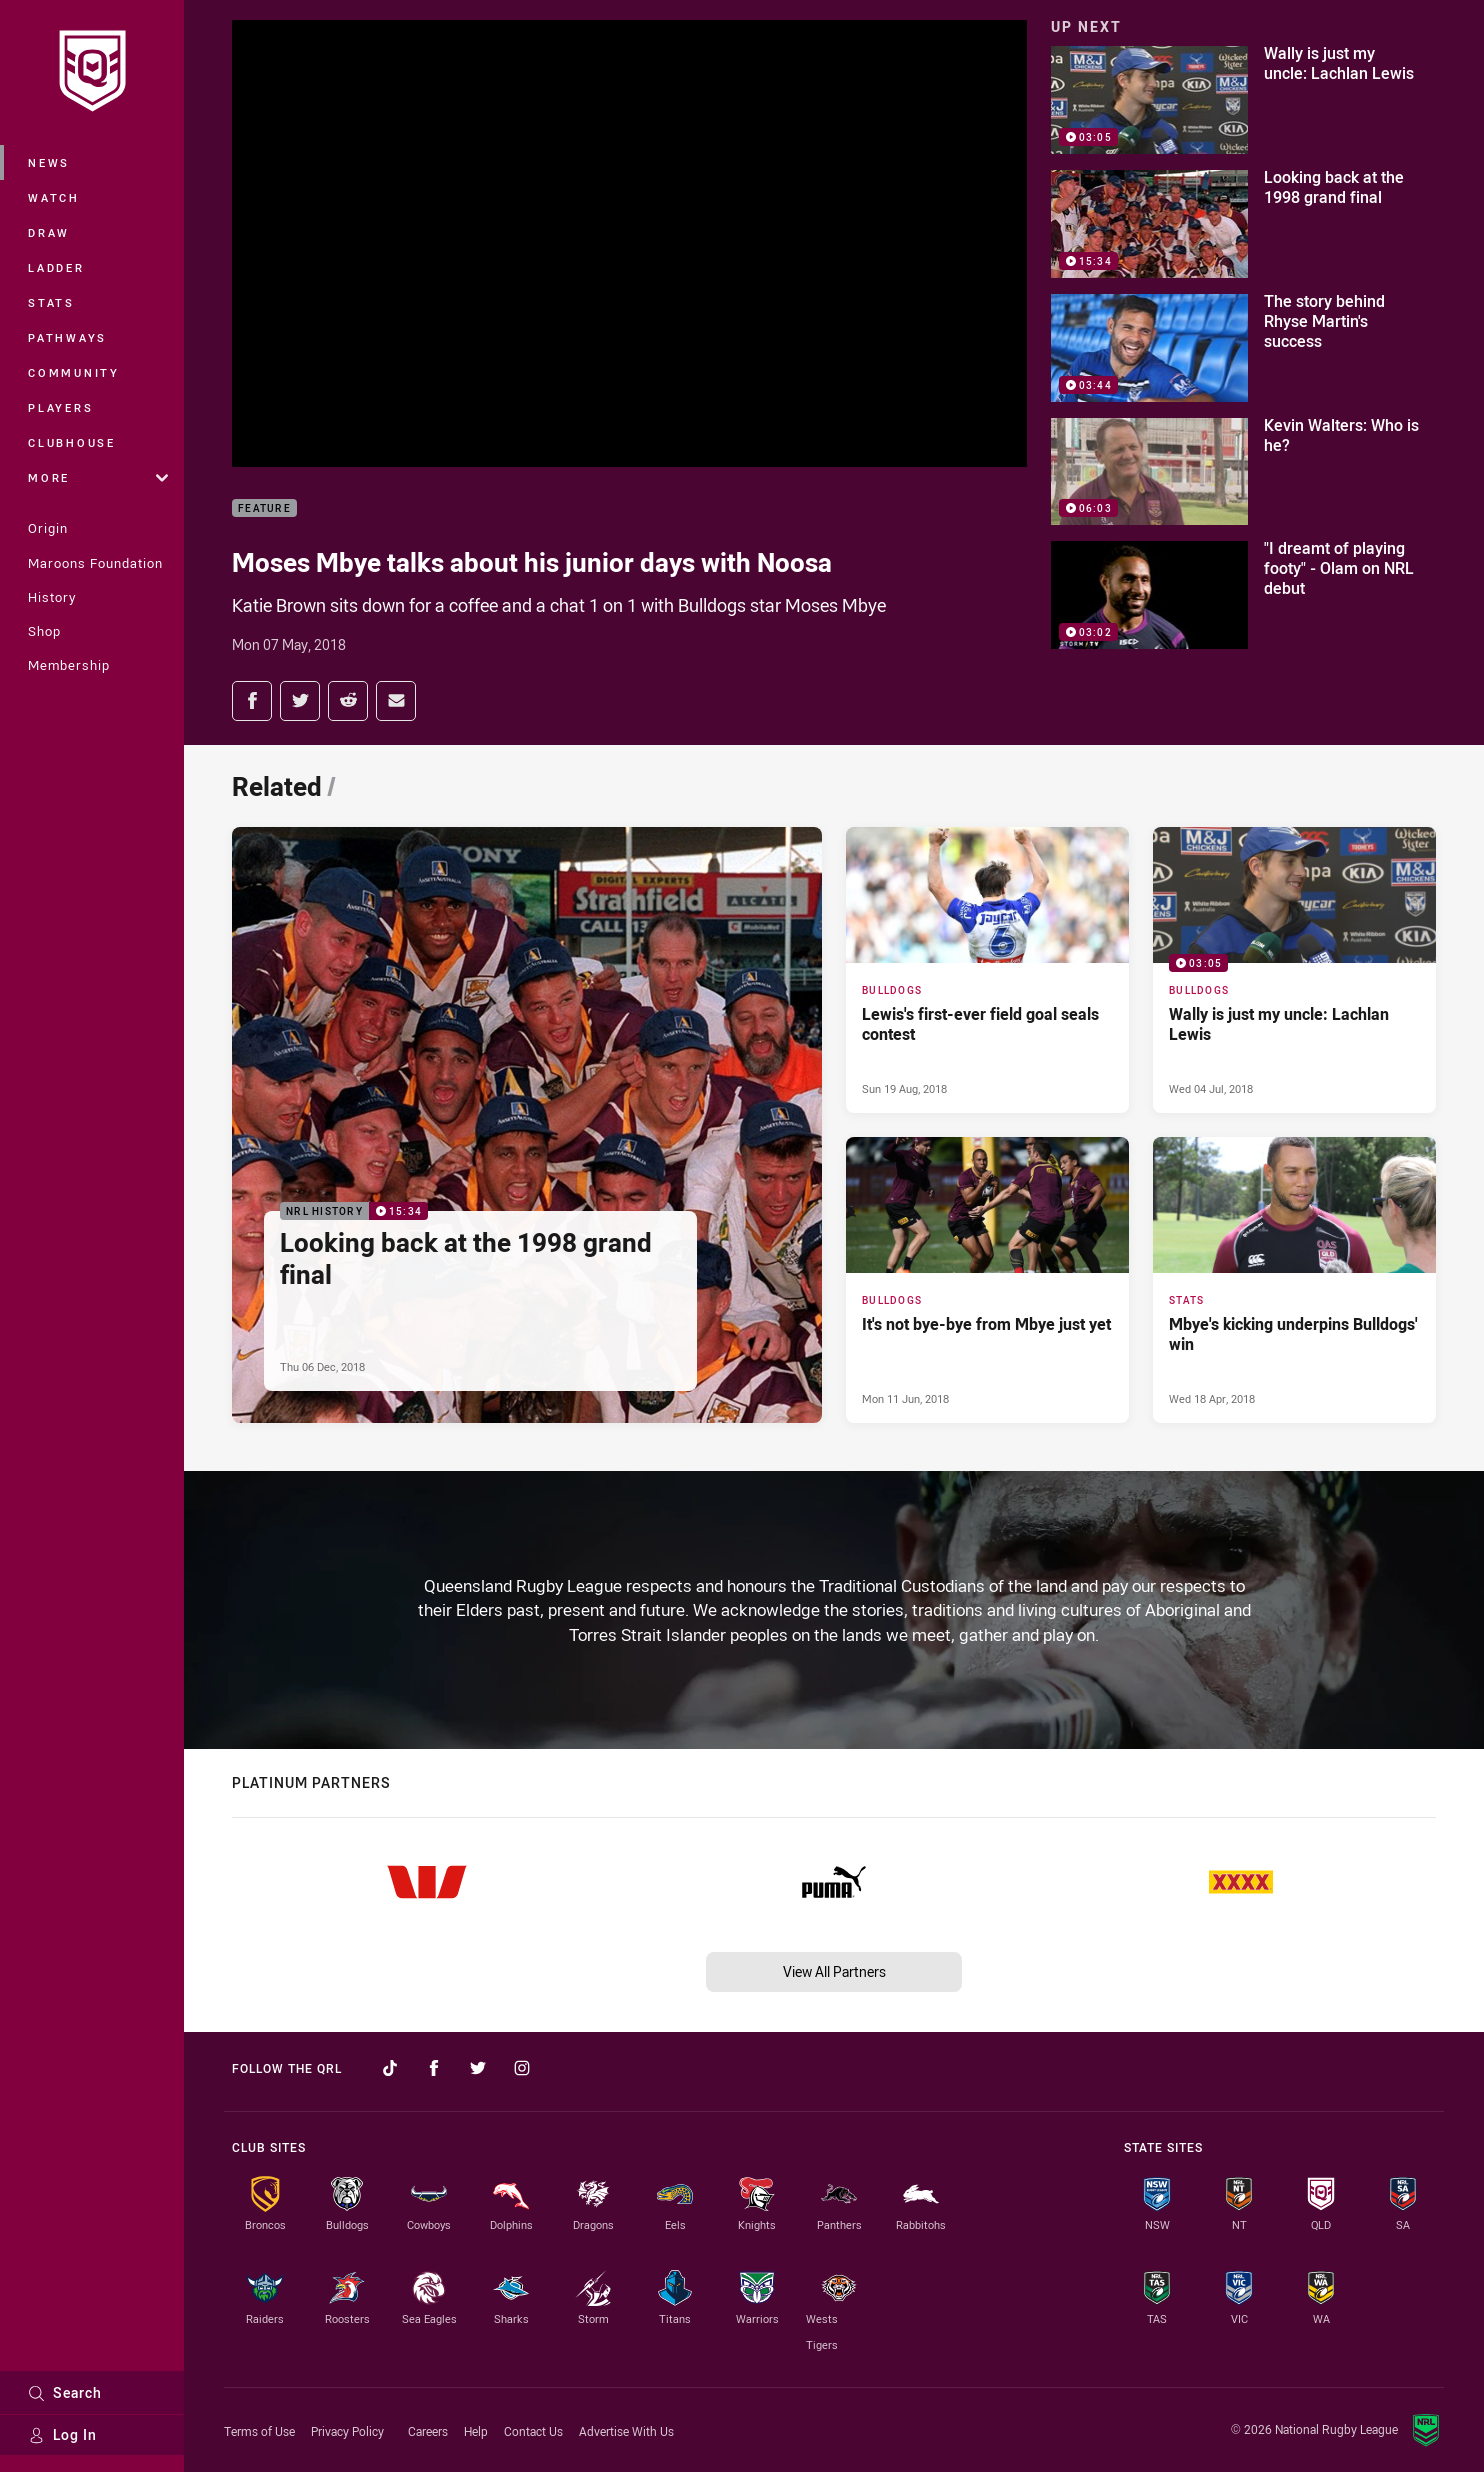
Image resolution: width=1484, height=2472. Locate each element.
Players (60, 407)
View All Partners (834, 1971)
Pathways (67, 337)
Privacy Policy (347, 2431)
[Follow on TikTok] (390, 2068)
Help (476, 2431)
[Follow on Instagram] (522, 2068)
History (52, 597)
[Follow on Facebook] (434, 2068)
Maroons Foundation (95, 563)
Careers (428, 2431)
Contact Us (533, 2431)
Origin (48, 528)
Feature (264, 508)
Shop (44, 631)
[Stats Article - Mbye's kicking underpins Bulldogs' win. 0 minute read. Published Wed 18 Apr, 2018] (1294, 1280)
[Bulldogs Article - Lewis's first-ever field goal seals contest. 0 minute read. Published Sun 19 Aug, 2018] (987, 970)
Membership (69, 665)
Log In (62, 2434)
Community (74, 372)
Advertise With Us (626, 2431)
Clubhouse (72, 442)
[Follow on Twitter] (478, 2068)
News (49, 162)
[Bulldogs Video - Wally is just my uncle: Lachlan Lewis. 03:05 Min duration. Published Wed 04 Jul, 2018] (1294, 970)
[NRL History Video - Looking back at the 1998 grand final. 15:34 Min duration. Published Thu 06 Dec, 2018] (527, 1125)
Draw (49, 232)
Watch (54, 197)
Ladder (56, 267)
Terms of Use (259, 2431)
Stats (51, 302)
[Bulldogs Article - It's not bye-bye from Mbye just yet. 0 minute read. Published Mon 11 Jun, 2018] (987, 1280)
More (98, 477)
